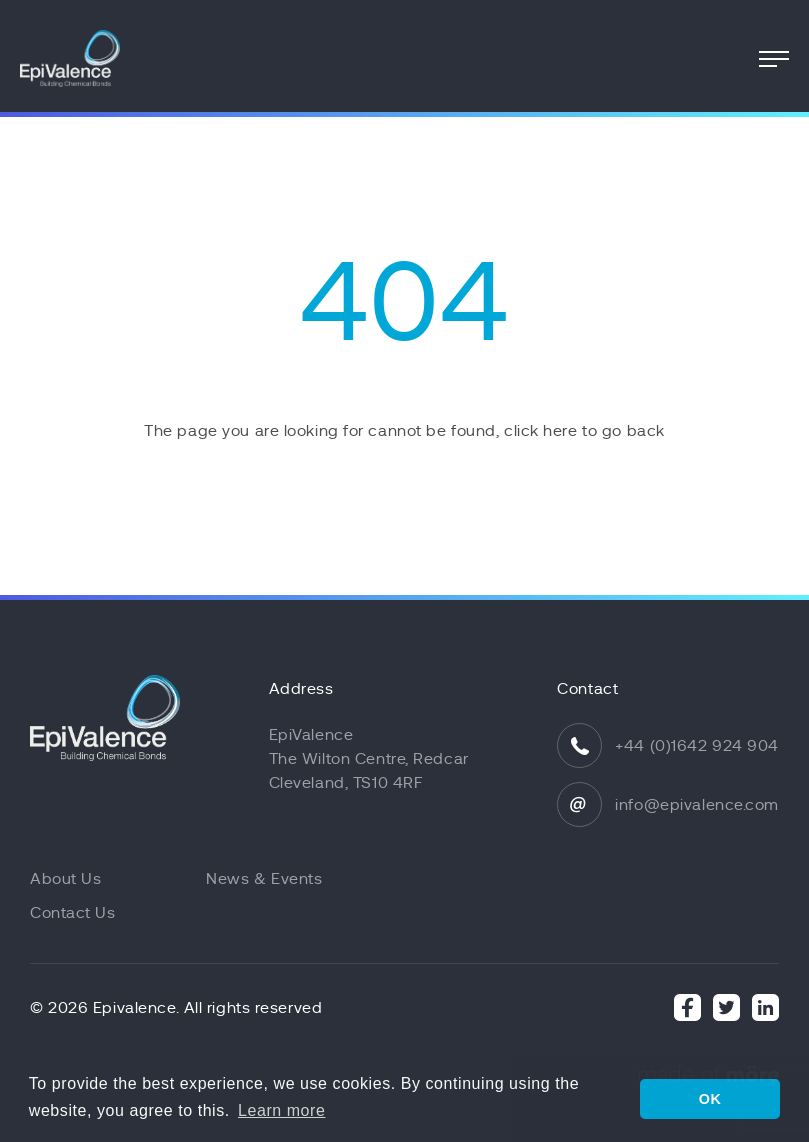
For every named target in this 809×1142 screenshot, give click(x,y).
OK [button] (710, 1099)
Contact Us (73, 913)
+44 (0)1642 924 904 (697, 746)
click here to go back (584, 431)
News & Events (264, 879)
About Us (65, 879)
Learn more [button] (281, 1110)
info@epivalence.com (697, 805)
